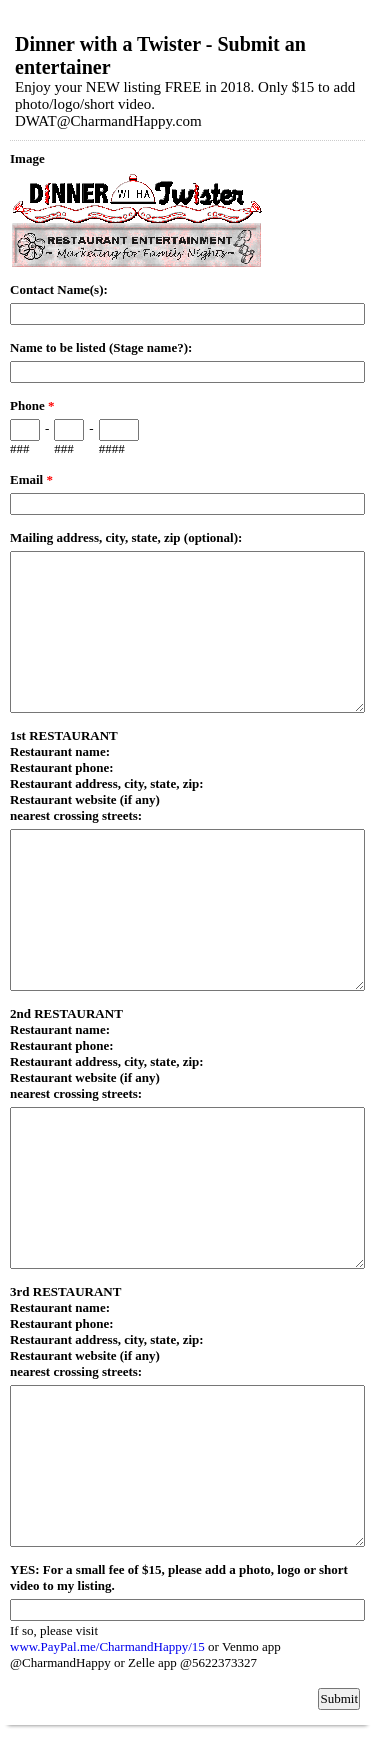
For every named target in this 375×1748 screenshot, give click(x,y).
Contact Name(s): (59, 289)
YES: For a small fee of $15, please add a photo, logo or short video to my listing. (179, 1577)
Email (31, 479)
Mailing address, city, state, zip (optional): (126, 537)
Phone (32, 405)
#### (112, 448)
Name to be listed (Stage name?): (101, 347)
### (20, 448)
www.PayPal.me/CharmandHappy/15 (109, 1646)
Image (27, 158)
